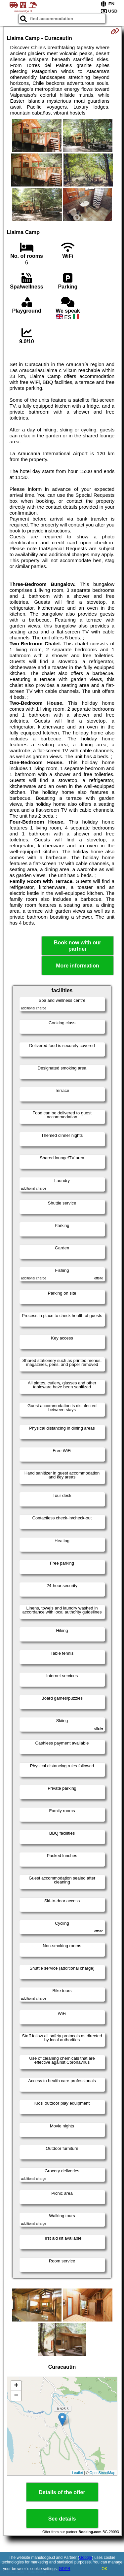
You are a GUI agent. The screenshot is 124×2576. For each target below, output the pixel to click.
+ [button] (16, 2386)
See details (62, 2519)
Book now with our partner (77, 946)
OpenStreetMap (102, 2473)
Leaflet (77, 2473)
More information (77, 965)
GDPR (64, 2568)
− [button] (16, 2396)
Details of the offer (62, 2492)
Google (85, 2557)
